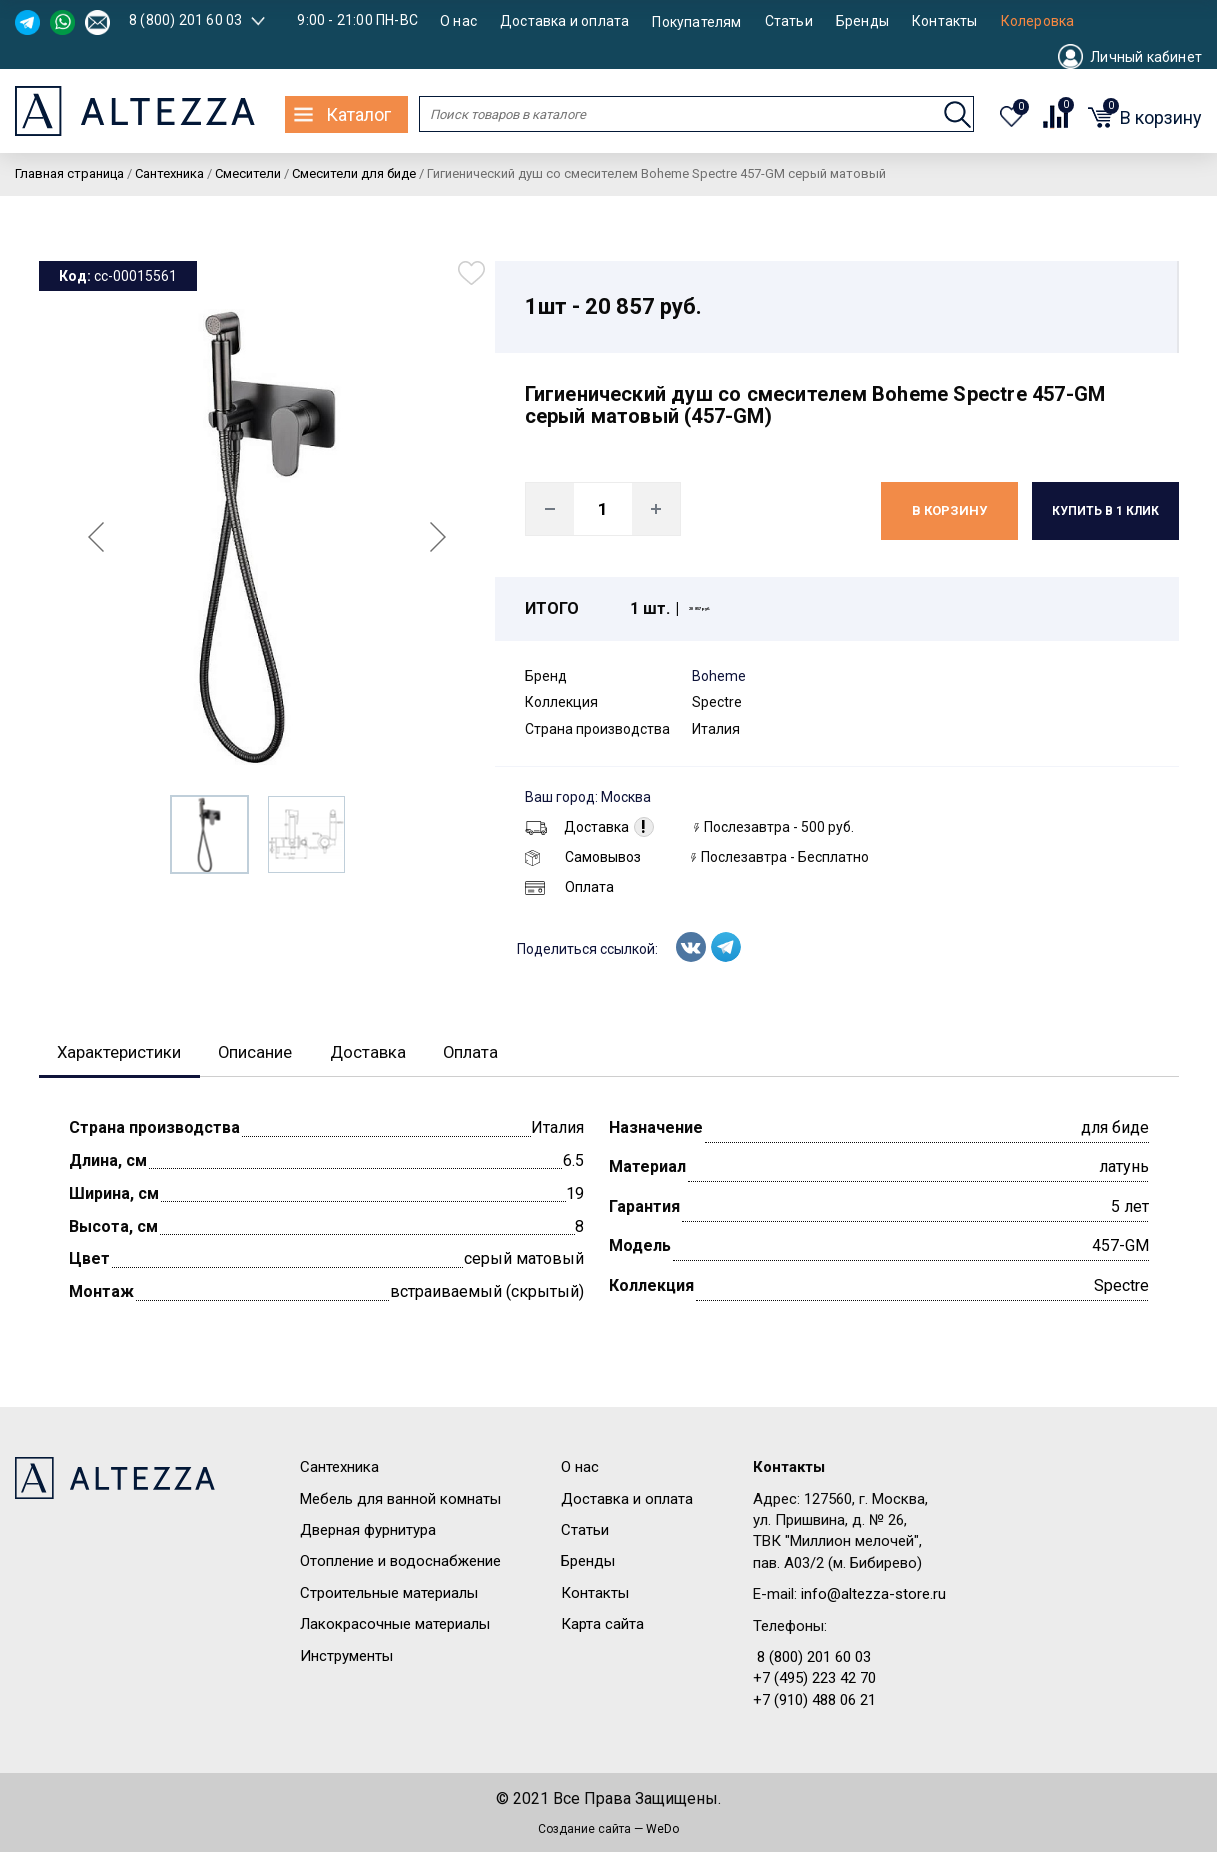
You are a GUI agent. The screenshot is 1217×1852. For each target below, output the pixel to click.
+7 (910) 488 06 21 (814, 1702)
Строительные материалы (389, 1595)
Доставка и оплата (564, 21)
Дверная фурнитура (368, 1532)
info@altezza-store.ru (873, 1596)
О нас (458, 21)
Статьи (789, 21)
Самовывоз (583, 857)
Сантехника (339, 1469)
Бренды (862, 21)
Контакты (945, 21)
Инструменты (346, 1657)
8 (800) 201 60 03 (185, 20)
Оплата (569, 887)
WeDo (662, 1830)
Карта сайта (602, 1626)
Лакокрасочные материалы (395, 1626)
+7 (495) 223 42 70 (814, 1680)
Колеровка (1038, 21)
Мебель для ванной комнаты (400, 1500)
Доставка (577, 827)
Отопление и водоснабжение (400, 1563)
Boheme (719, 676)
